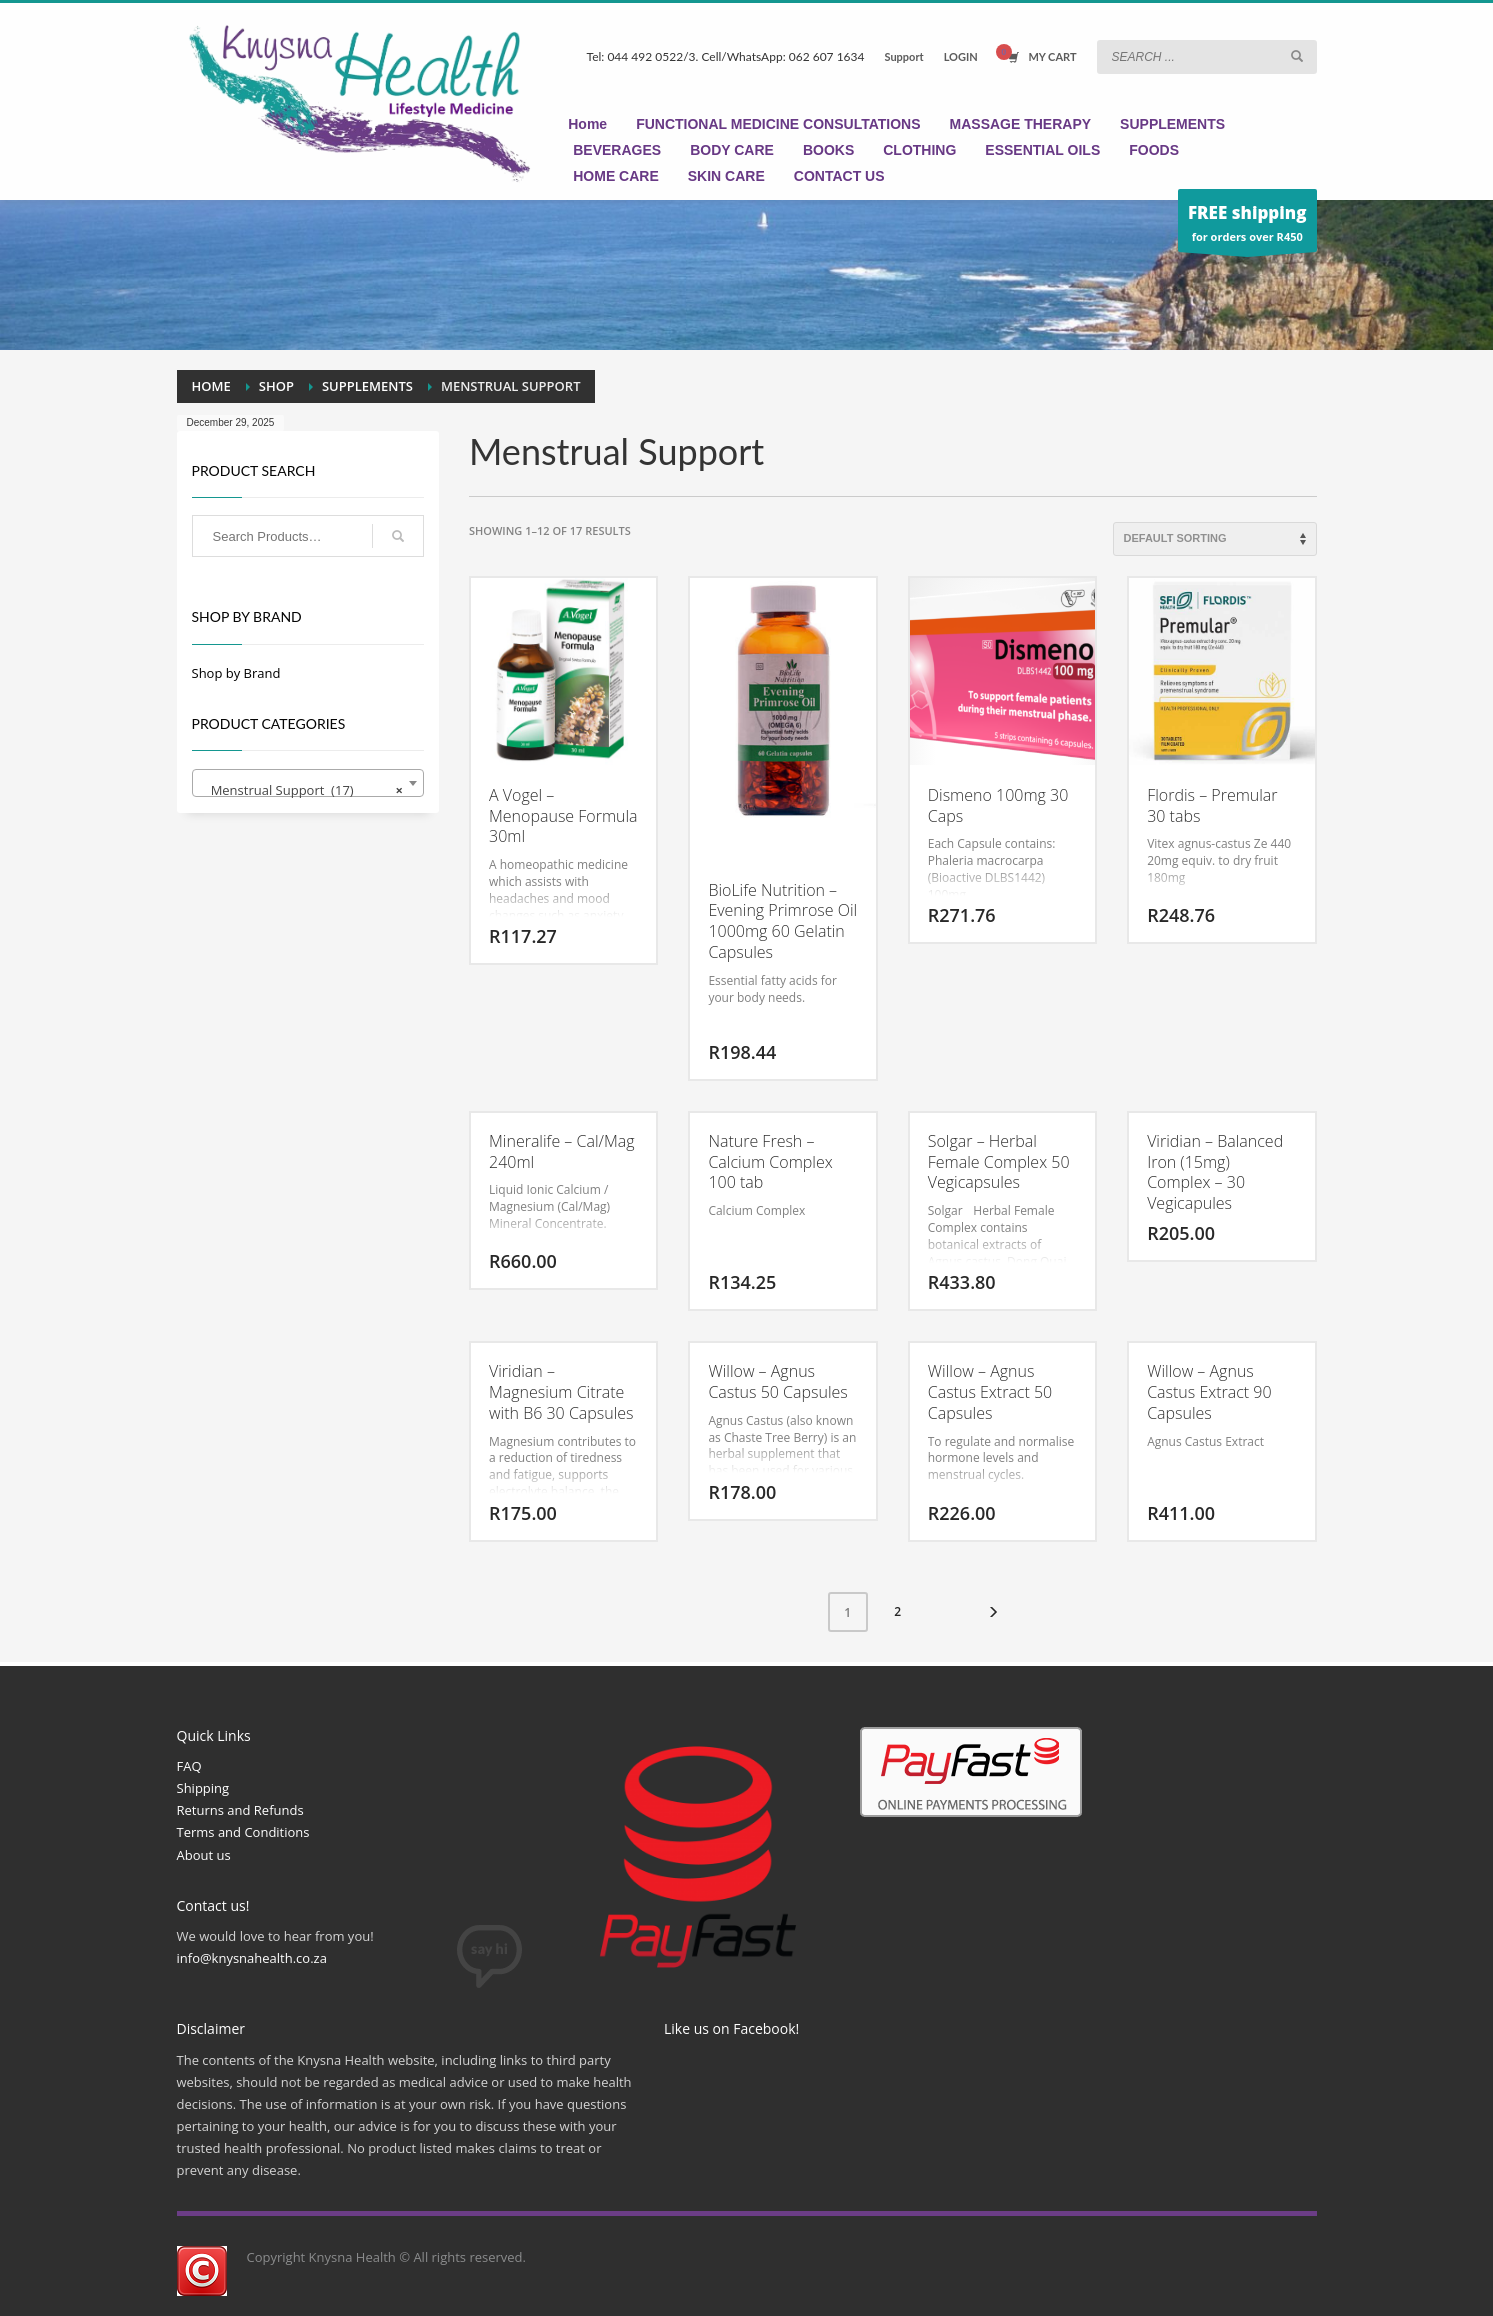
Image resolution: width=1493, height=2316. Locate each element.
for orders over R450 (1247, 225)
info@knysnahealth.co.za (252, 1958)
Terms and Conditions (243, 1832)
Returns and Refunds (240, 1810)
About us (204, 1855)
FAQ (189, 1766)
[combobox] (308, 783)
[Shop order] (1215, 539)
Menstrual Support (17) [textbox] (302, 790)
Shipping (203, 1788)
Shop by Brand (236, 673)
